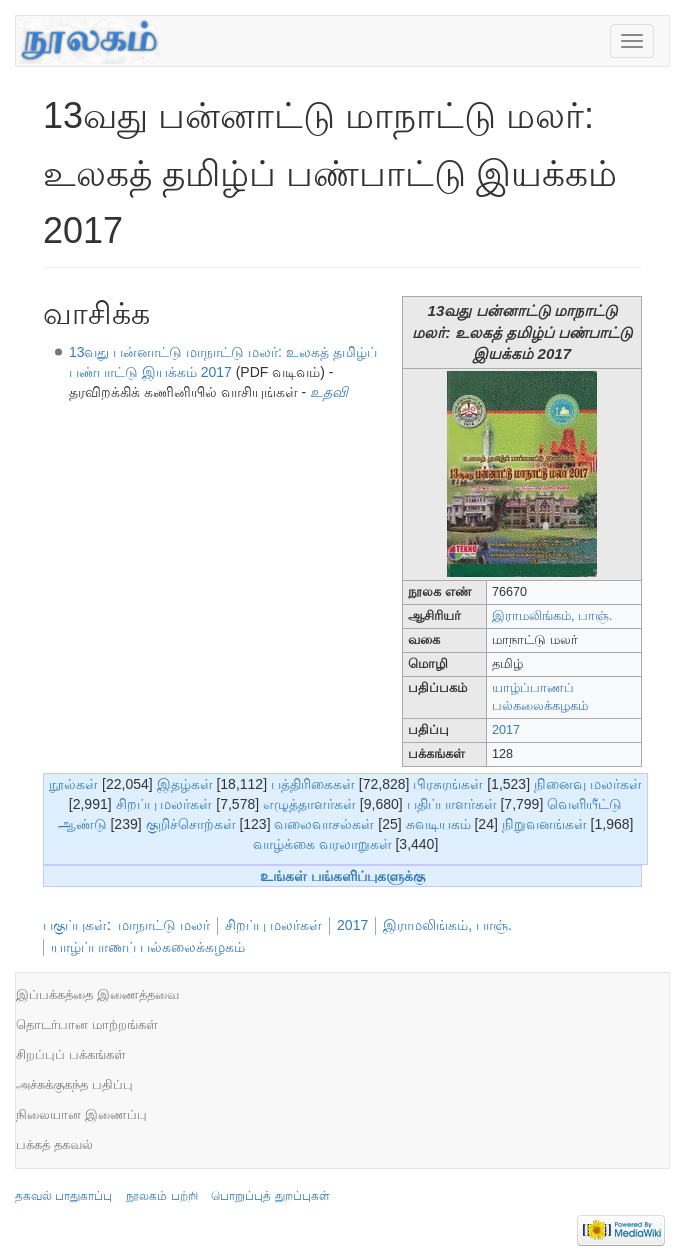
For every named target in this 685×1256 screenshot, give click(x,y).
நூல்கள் (73, 784)
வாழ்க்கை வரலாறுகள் (322, 844)
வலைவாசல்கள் (324, 824)
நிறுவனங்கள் (544, 824)
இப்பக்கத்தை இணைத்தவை (97, 994)
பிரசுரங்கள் (448, 784)
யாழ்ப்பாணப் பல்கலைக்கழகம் (148, 947)
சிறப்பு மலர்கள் (164, 804)
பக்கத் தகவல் (54, 1144)
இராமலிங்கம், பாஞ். (552, 616)
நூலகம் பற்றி (161, 1196)
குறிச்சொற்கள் (191, 824)
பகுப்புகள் (75, 925)
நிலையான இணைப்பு (81, 1114)
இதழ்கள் (185, 784)
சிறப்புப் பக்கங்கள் (71, 1054)
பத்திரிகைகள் (313, 784)
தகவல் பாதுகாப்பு (63, 1196)
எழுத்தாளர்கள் (309, 804)
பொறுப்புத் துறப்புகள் (270, 1196)
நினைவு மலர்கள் (588, 784)
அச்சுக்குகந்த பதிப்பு (74, 1084)
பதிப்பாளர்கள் (452, 804)
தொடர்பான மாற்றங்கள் (87, 1024)
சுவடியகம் (438, 824)
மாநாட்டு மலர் (164, 925)
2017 (506, 730)
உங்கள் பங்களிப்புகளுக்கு (342, 876)
